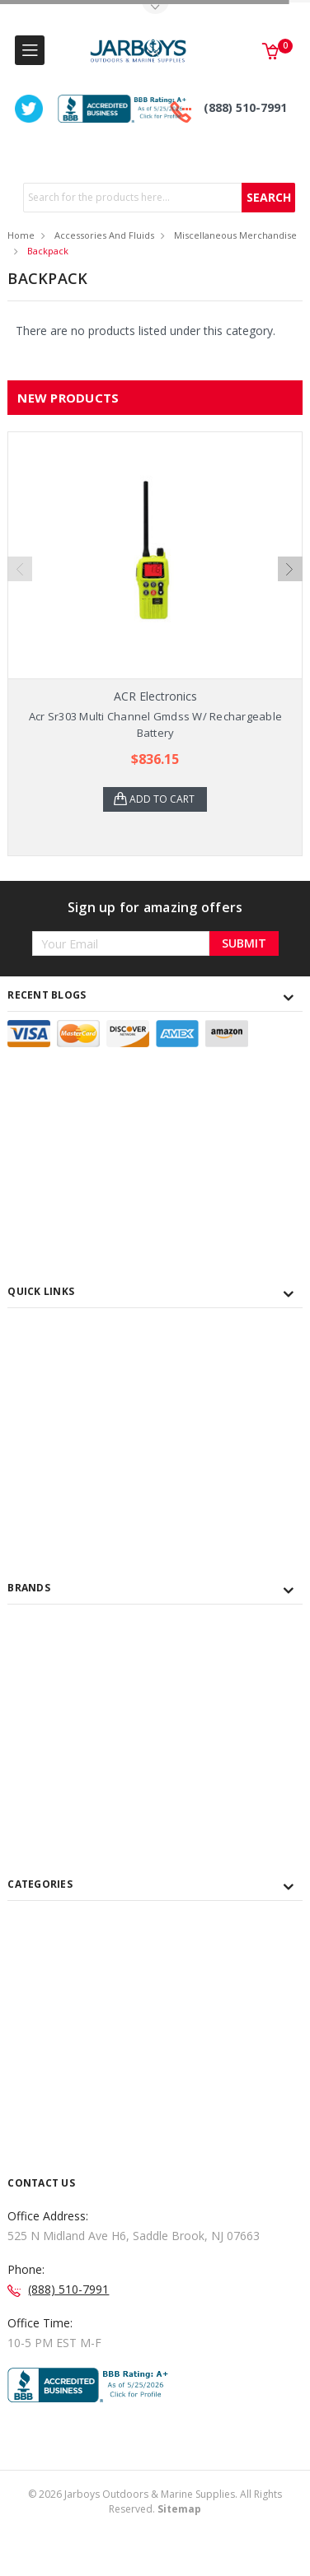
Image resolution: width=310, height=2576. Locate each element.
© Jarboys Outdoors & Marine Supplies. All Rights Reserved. (155, 2501)
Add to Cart (162, 799)
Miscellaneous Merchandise (235, 235)
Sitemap (179, 2509)
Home (21, 235)
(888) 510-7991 (245, 107)
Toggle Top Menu (155, 8)
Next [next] (290, 569)
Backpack (47, 251)
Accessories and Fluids (104, 235)
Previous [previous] (19, 569)
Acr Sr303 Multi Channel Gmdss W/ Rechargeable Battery (155, 724)
